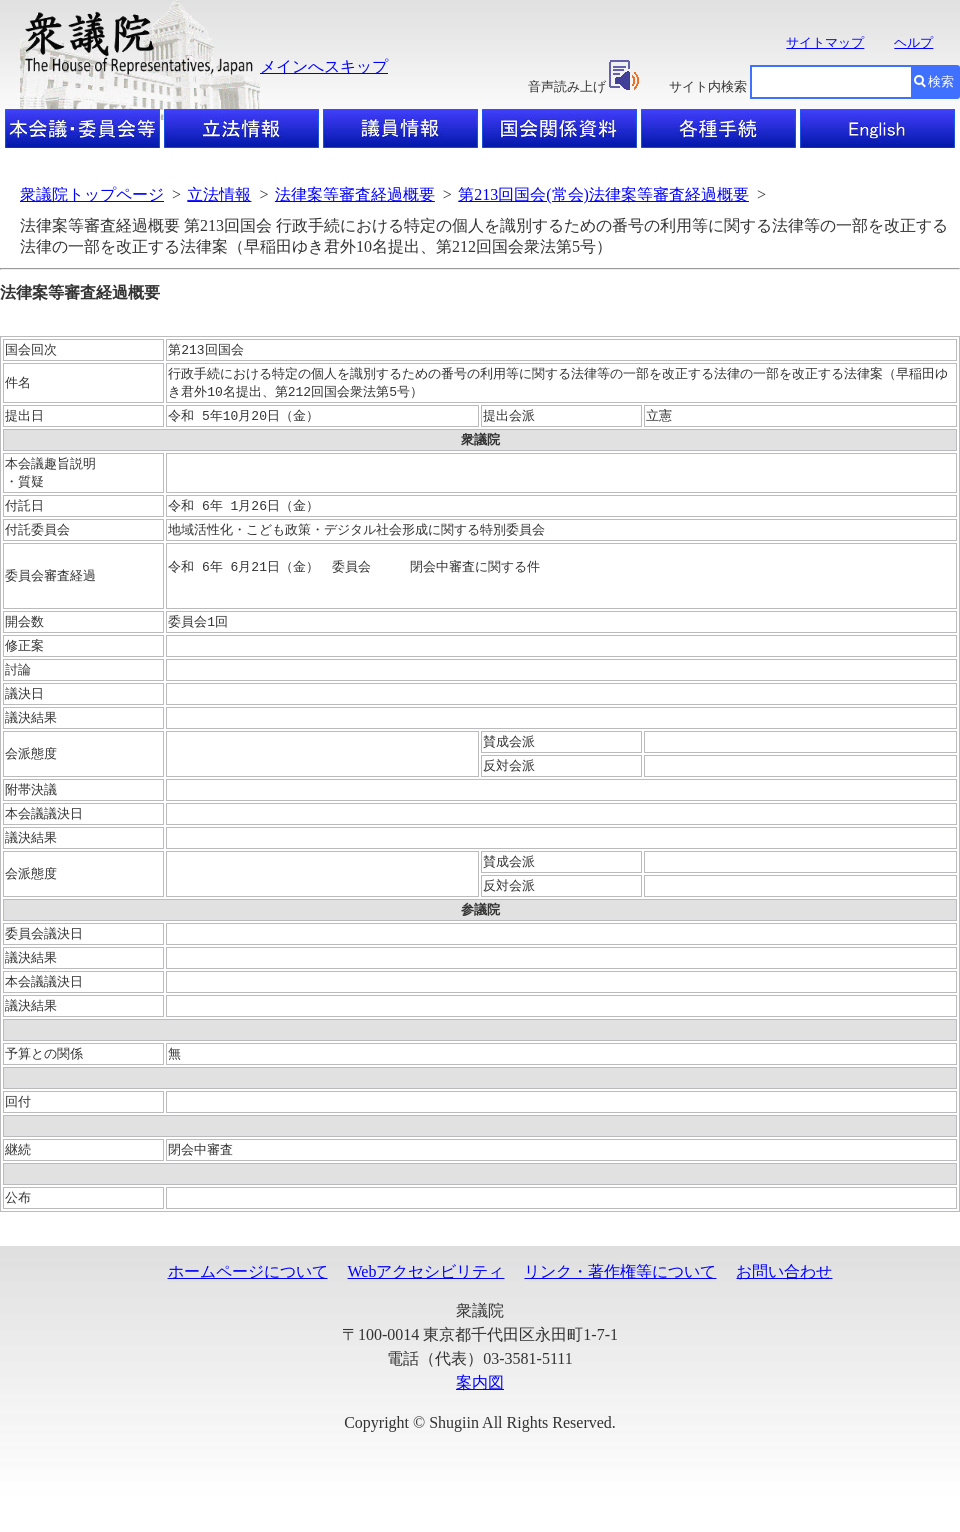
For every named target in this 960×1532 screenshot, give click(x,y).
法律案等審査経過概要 (355, 194)
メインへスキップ (324, 66)
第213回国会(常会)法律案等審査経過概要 (603, 194)
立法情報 (219, 194)
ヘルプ (913, 42)
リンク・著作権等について (620, 1307)
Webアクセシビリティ (426, 1307)
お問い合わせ (784, 1307)
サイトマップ (825, 42)
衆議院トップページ (92, 194)
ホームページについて (248, 1307)
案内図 (480, 1418)
